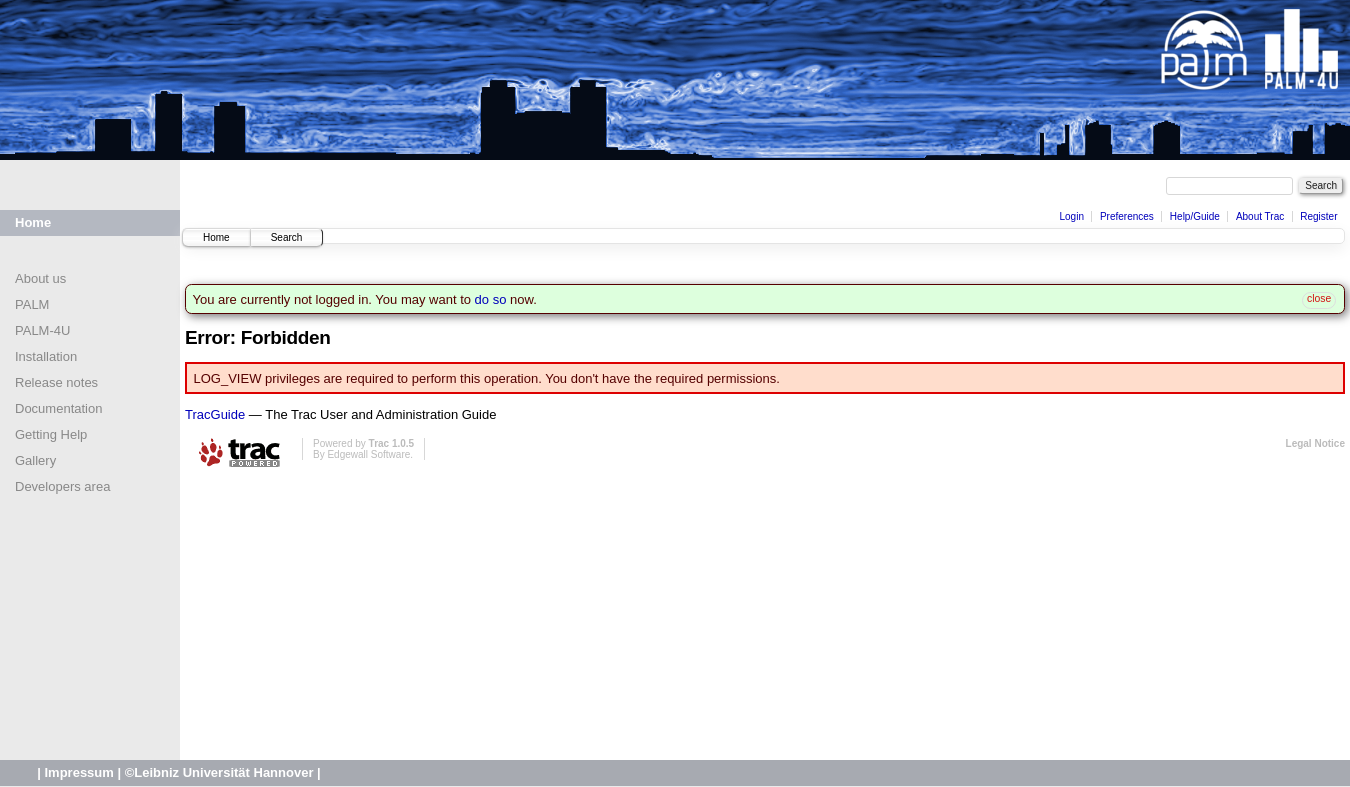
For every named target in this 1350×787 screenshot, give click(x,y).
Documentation (58, 408)
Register (1318, 216)
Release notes (56, 382)
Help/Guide (1195, 216)
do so (491, 299)
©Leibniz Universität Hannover (219, 772)
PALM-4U (42, 330)
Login (1071, 216)
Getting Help (51, 434)
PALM (32, 304)
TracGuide (215, 414)
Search (287, 237)
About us (40, 278)
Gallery (35, 460)
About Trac (1260, 216)
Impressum (78, 772)
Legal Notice (1315, 443)
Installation (46, 356)
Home (33, 222)
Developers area (62, 486)
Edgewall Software (368, 454)
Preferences (1127, 216)
